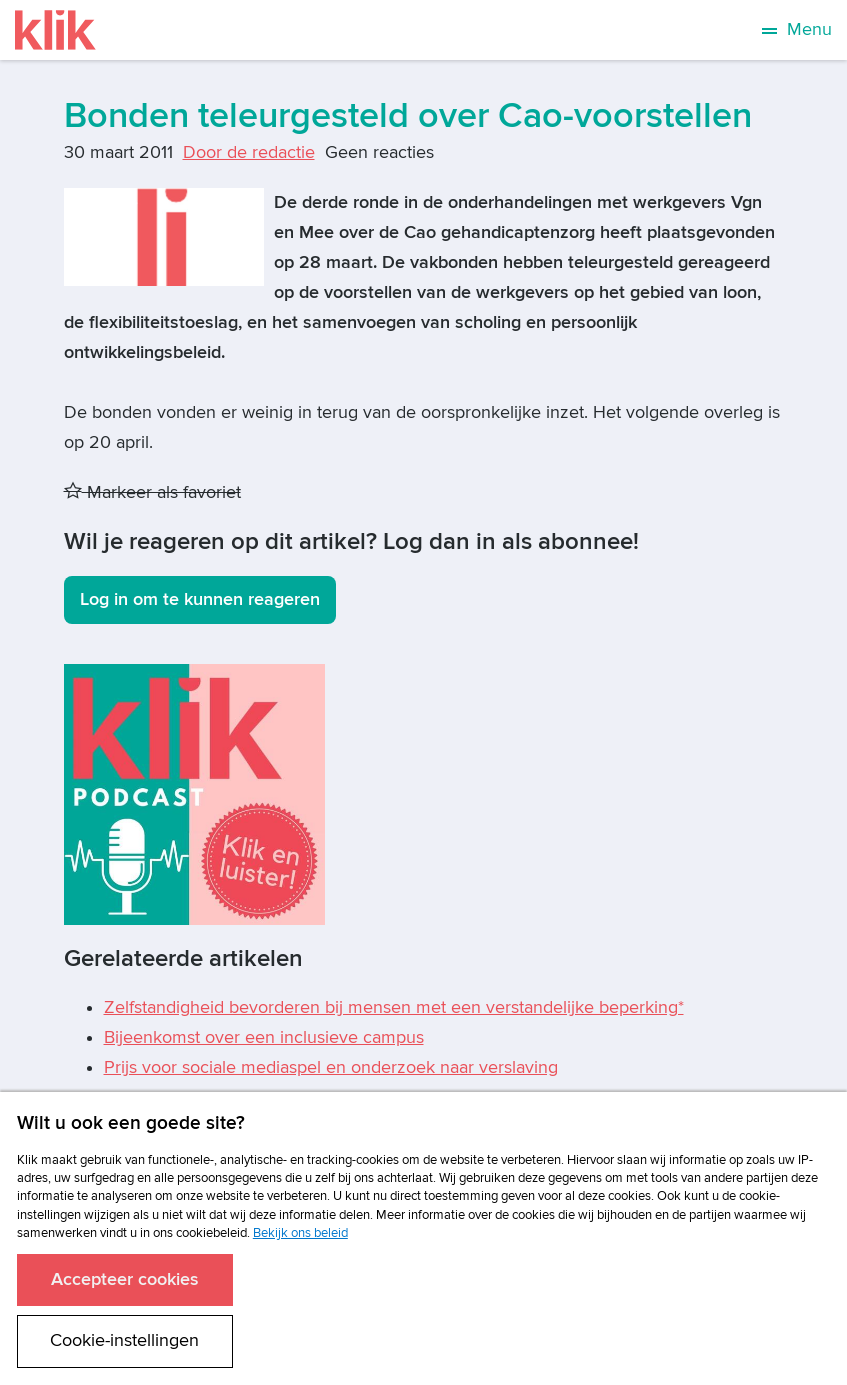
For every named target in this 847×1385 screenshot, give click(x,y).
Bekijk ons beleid (300, 1233)
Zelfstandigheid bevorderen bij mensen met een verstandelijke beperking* (394, 1007)
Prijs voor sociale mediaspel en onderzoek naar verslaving (331, 1067)
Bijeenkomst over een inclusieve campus (264, 1037)
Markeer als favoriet (152, 492)
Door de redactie (249, 152)
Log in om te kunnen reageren (200, 599)
